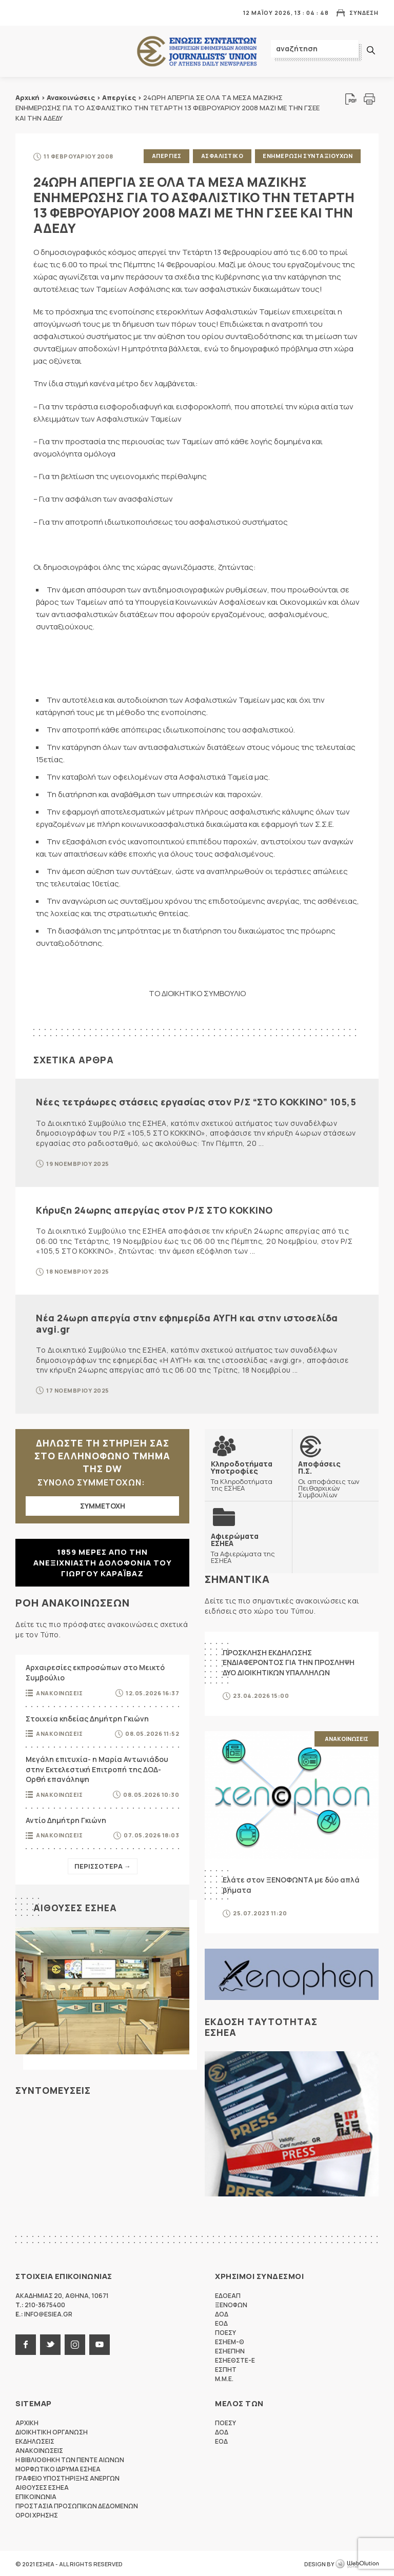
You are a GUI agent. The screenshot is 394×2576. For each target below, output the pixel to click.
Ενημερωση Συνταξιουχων (307, 156)
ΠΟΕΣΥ (225, 2331)
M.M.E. (224, 2377)
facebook (25, 2343)
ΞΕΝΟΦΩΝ (231, 2304)
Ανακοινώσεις (71, 97)
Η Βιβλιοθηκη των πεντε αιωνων (69, 2458)
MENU (22, 12)
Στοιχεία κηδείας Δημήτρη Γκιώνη (87, 1717)
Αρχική (27, 97)
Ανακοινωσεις (59, 1692)
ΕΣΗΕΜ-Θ (229, 2340)
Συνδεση (364, 12)
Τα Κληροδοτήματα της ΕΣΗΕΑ (248, 1475)
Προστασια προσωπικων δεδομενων (76, 2505)
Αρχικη (26, 2422)
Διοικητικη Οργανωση (51, 2431)
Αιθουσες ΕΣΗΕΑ (75, 1907)
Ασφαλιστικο (222, 156)
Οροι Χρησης (36, 2514)
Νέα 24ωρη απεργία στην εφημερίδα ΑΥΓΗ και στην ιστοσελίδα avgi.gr (187, 1322)
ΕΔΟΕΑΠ (228, 2294)
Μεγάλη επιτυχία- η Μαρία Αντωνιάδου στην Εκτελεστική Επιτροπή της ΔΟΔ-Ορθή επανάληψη (97, 1769)
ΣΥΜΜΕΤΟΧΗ (102, 1505)
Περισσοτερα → (102, 1865)
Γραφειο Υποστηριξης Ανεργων (67, 2477)
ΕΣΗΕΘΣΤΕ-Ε (235, 2359)
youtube (99, 2343)
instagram (75, 2343)
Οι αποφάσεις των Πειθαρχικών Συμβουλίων (335, 1478)
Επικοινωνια (35, 2495)
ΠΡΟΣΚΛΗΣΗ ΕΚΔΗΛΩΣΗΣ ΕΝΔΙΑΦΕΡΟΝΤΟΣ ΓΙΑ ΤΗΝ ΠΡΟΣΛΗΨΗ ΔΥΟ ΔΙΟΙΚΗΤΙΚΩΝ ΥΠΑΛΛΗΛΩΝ (288, 1661)
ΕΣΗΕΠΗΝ (230, 2350)
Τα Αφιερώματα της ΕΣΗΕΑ (248, 1547)
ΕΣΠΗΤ (226, 2368)
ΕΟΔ (221, 2322)
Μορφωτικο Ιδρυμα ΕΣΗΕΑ (58, 2468)
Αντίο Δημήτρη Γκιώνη (66, 1819)
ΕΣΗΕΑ (197, 51)
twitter (50, 2343)
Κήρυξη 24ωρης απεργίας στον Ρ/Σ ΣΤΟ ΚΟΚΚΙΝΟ (154, 1209)
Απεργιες (166, 156)
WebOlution (357, 2563)
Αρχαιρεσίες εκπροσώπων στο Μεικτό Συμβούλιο (95, 1672)
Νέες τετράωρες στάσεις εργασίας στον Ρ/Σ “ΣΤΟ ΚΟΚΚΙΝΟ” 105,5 (196, 1101)
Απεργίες (119, 97)
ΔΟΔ (221, 2313)
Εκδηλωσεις (34, 2440)
